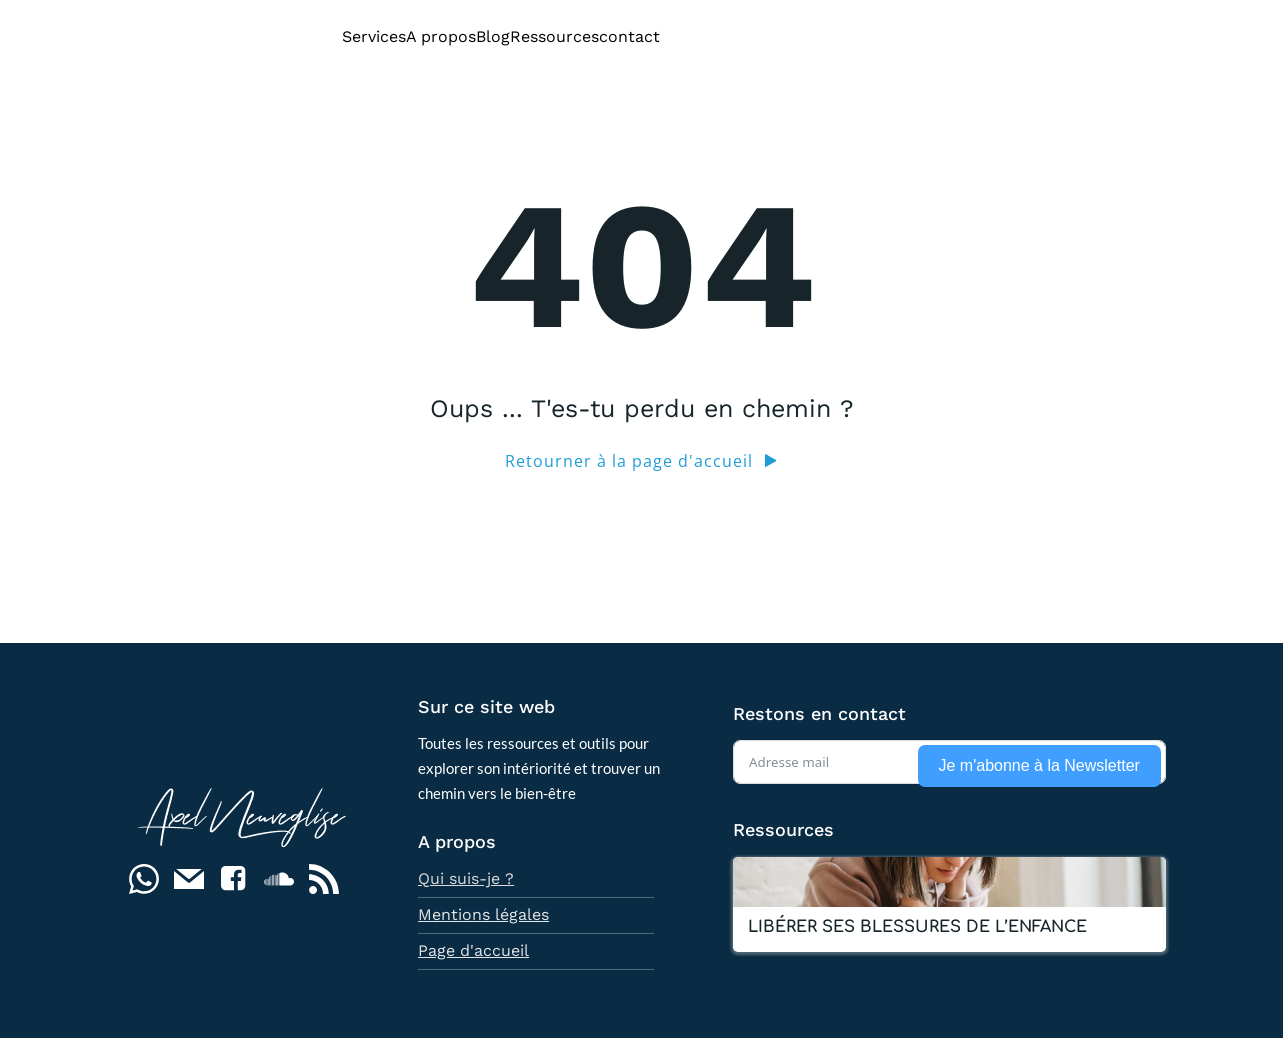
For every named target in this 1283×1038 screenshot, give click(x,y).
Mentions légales (483, 914)
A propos (441, 36)
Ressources (554, 36)
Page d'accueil (473, 950)
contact (629, 36)
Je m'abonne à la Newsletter (1039, 765)
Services (374, 36)
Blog (493, 36)
